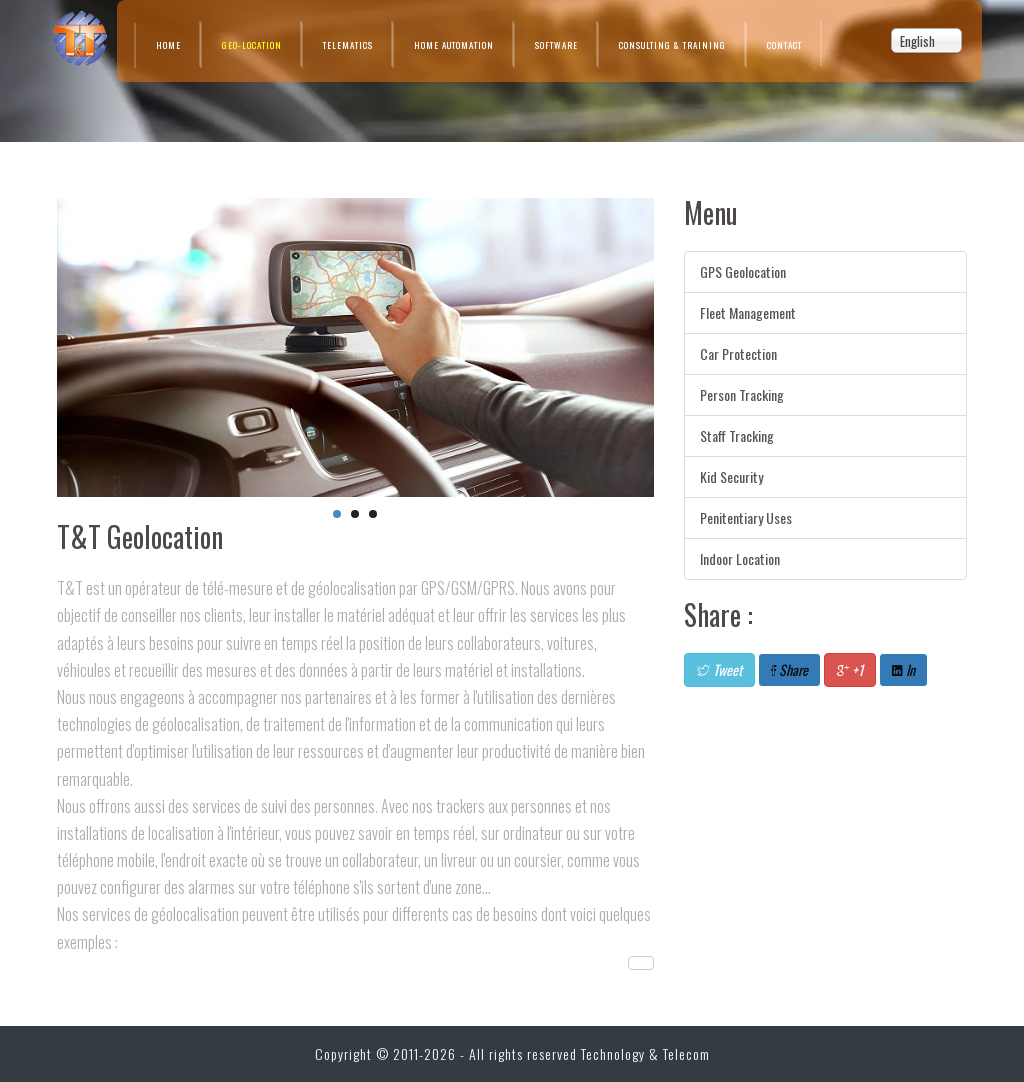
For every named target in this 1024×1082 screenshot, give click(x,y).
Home (168, 45)
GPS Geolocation (743, 271)
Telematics (348, 45)
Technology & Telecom (645, 1053)
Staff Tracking (737, 435)
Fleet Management (748, 312)
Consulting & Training (672, 45)
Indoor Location (740, 558)
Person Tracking (742, 394)
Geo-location (252, 45)
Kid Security (731, 476)
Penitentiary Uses (746, 517)
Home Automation (454, 45)
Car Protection (738, 353)
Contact (784, 45)
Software (556, 45)
